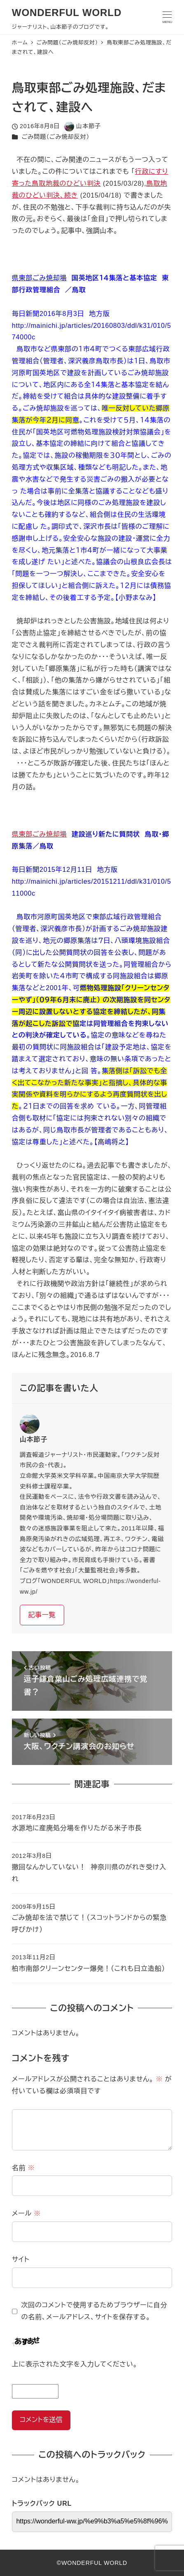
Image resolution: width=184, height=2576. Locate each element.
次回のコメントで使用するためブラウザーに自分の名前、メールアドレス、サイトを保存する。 (94, 2311)
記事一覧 (42, 1614)
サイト (21, 2259)
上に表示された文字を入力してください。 (74, 2364)
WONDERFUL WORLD (66, 12)
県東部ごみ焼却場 (39, 834)
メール (26, 2213)
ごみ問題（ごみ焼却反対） (56, 137)
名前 (23, 2167)
